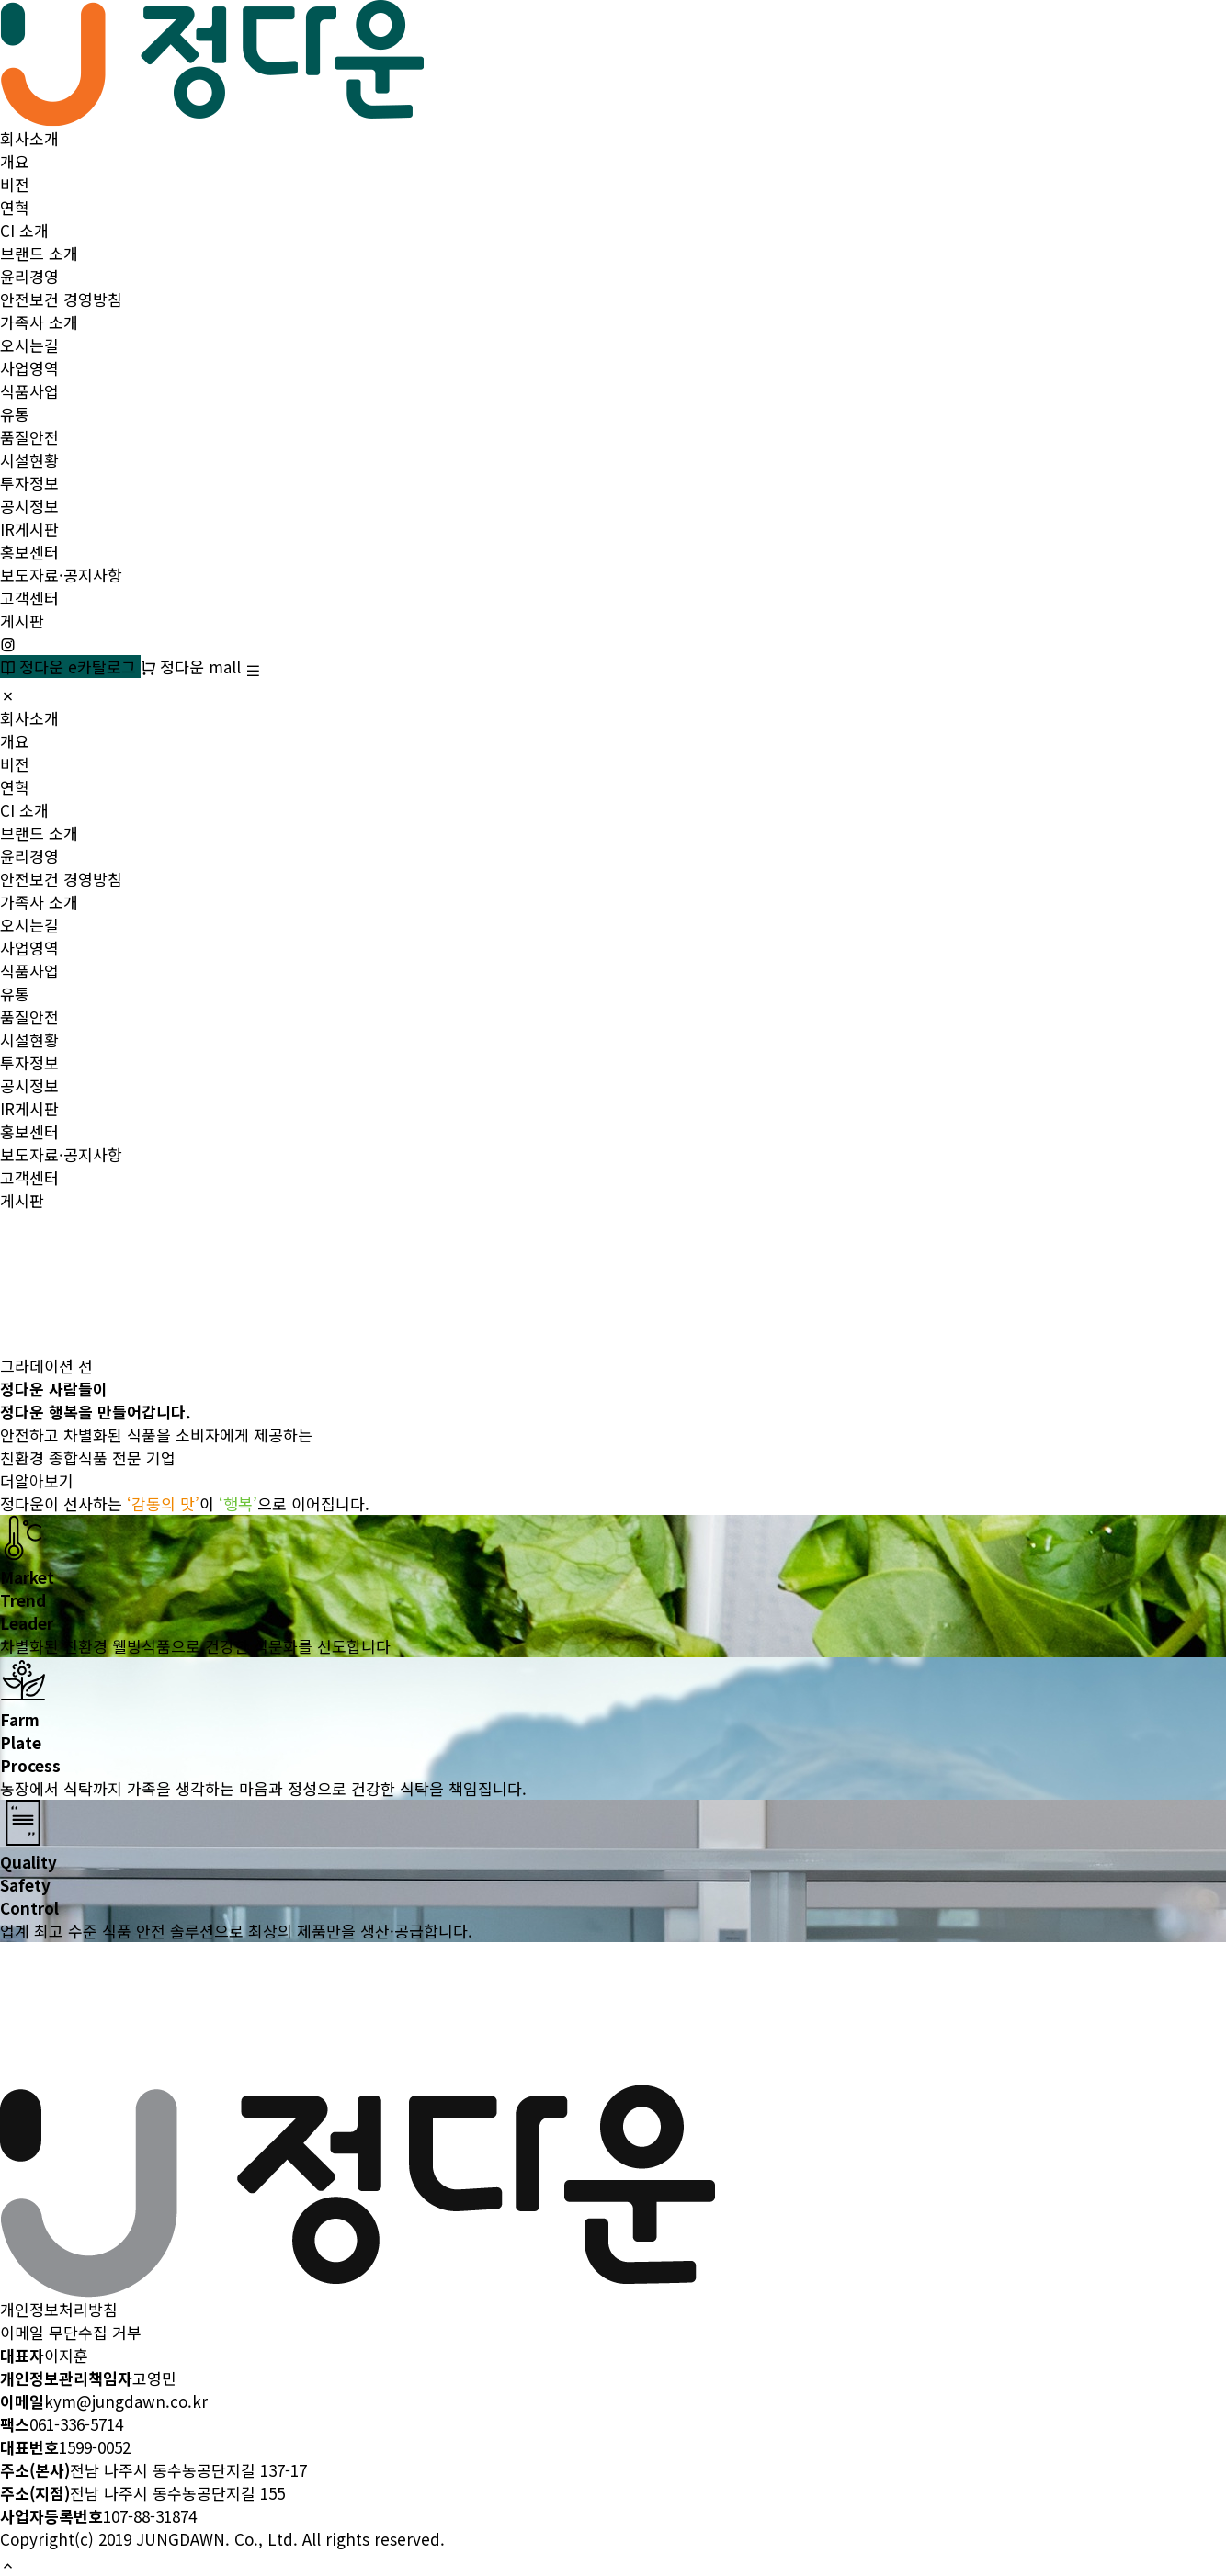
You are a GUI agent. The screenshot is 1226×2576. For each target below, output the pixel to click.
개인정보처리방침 (59, 2309)
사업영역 (29, 367)
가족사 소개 (39, 322)
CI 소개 (24, 230)
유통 (14, 413)
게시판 (22, 620)
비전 (14, 184)
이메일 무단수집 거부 (71, 2332)
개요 (14, 161)
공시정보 (29, 505)
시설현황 (29, 459)
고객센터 (29, 597)
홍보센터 (29, 551)
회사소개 (29, 138)
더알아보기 (37, 1480)
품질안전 (29, 436)
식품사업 (29, 390)
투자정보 (29, 482)
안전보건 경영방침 (61, 299)
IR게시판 (29, 528)
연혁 (14, 207)
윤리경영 (29, 276)
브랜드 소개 (39, 253)
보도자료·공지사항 (61, 574)
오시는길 (29, 344)
